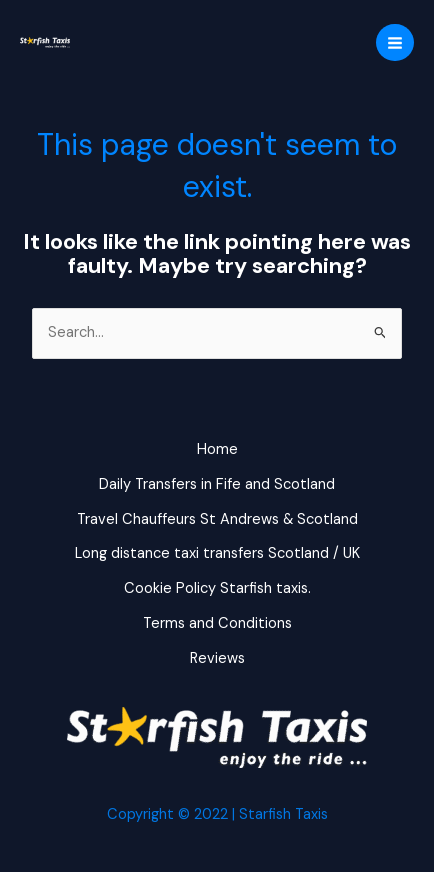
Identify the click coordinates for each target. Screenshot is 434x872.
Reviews (217, 658)
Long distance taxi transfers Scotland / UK (217, 553)
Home (217, 449)
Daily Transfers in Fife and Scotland (217, 484)
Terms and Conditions (217, 623)
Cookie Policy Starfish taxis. (217, 588)
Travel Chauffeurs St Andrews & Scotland (217, 519)
